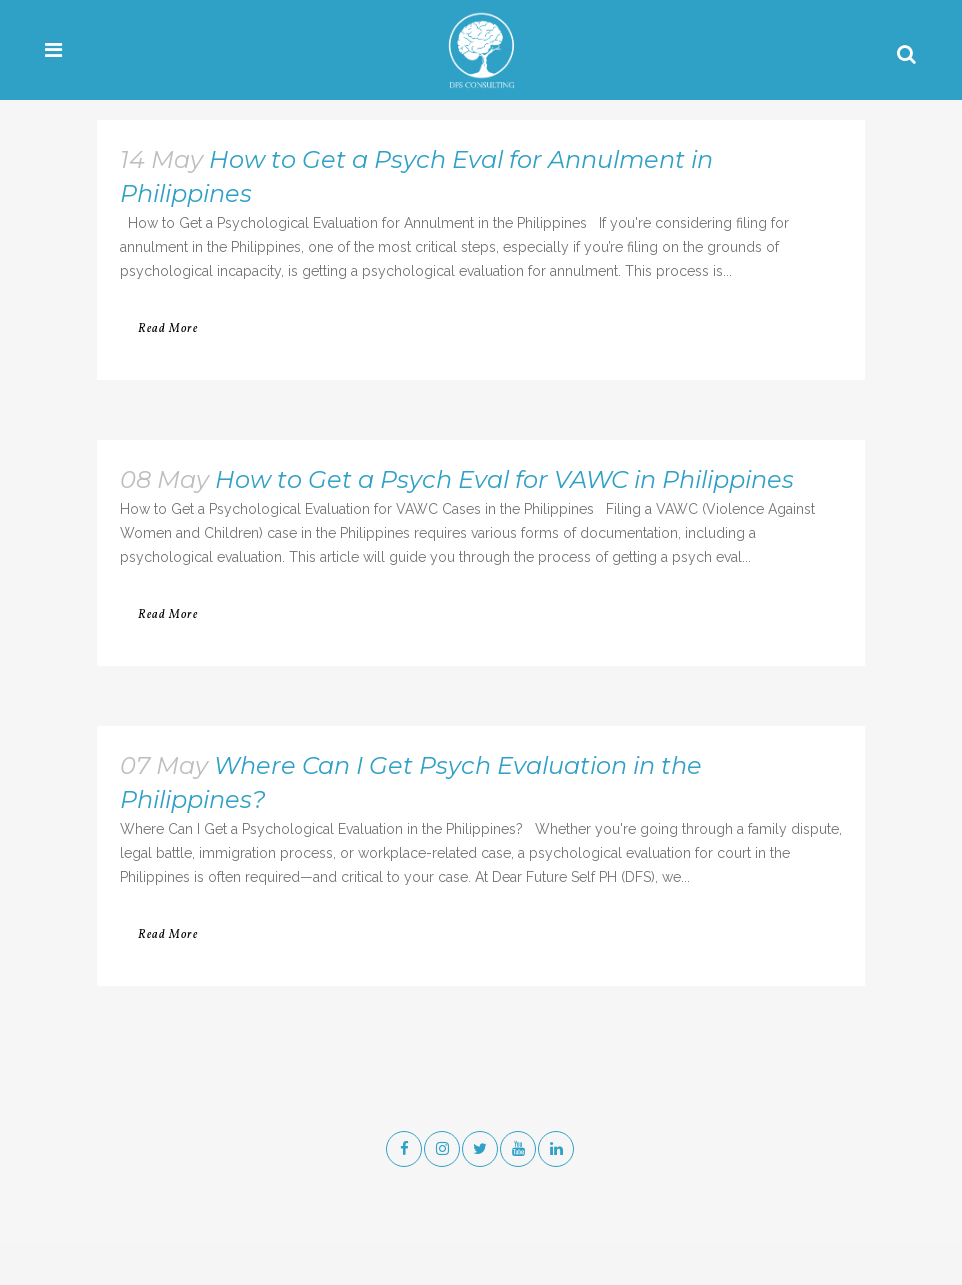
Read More (168, 329)
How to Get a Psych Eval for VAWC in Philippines (504, 479)
